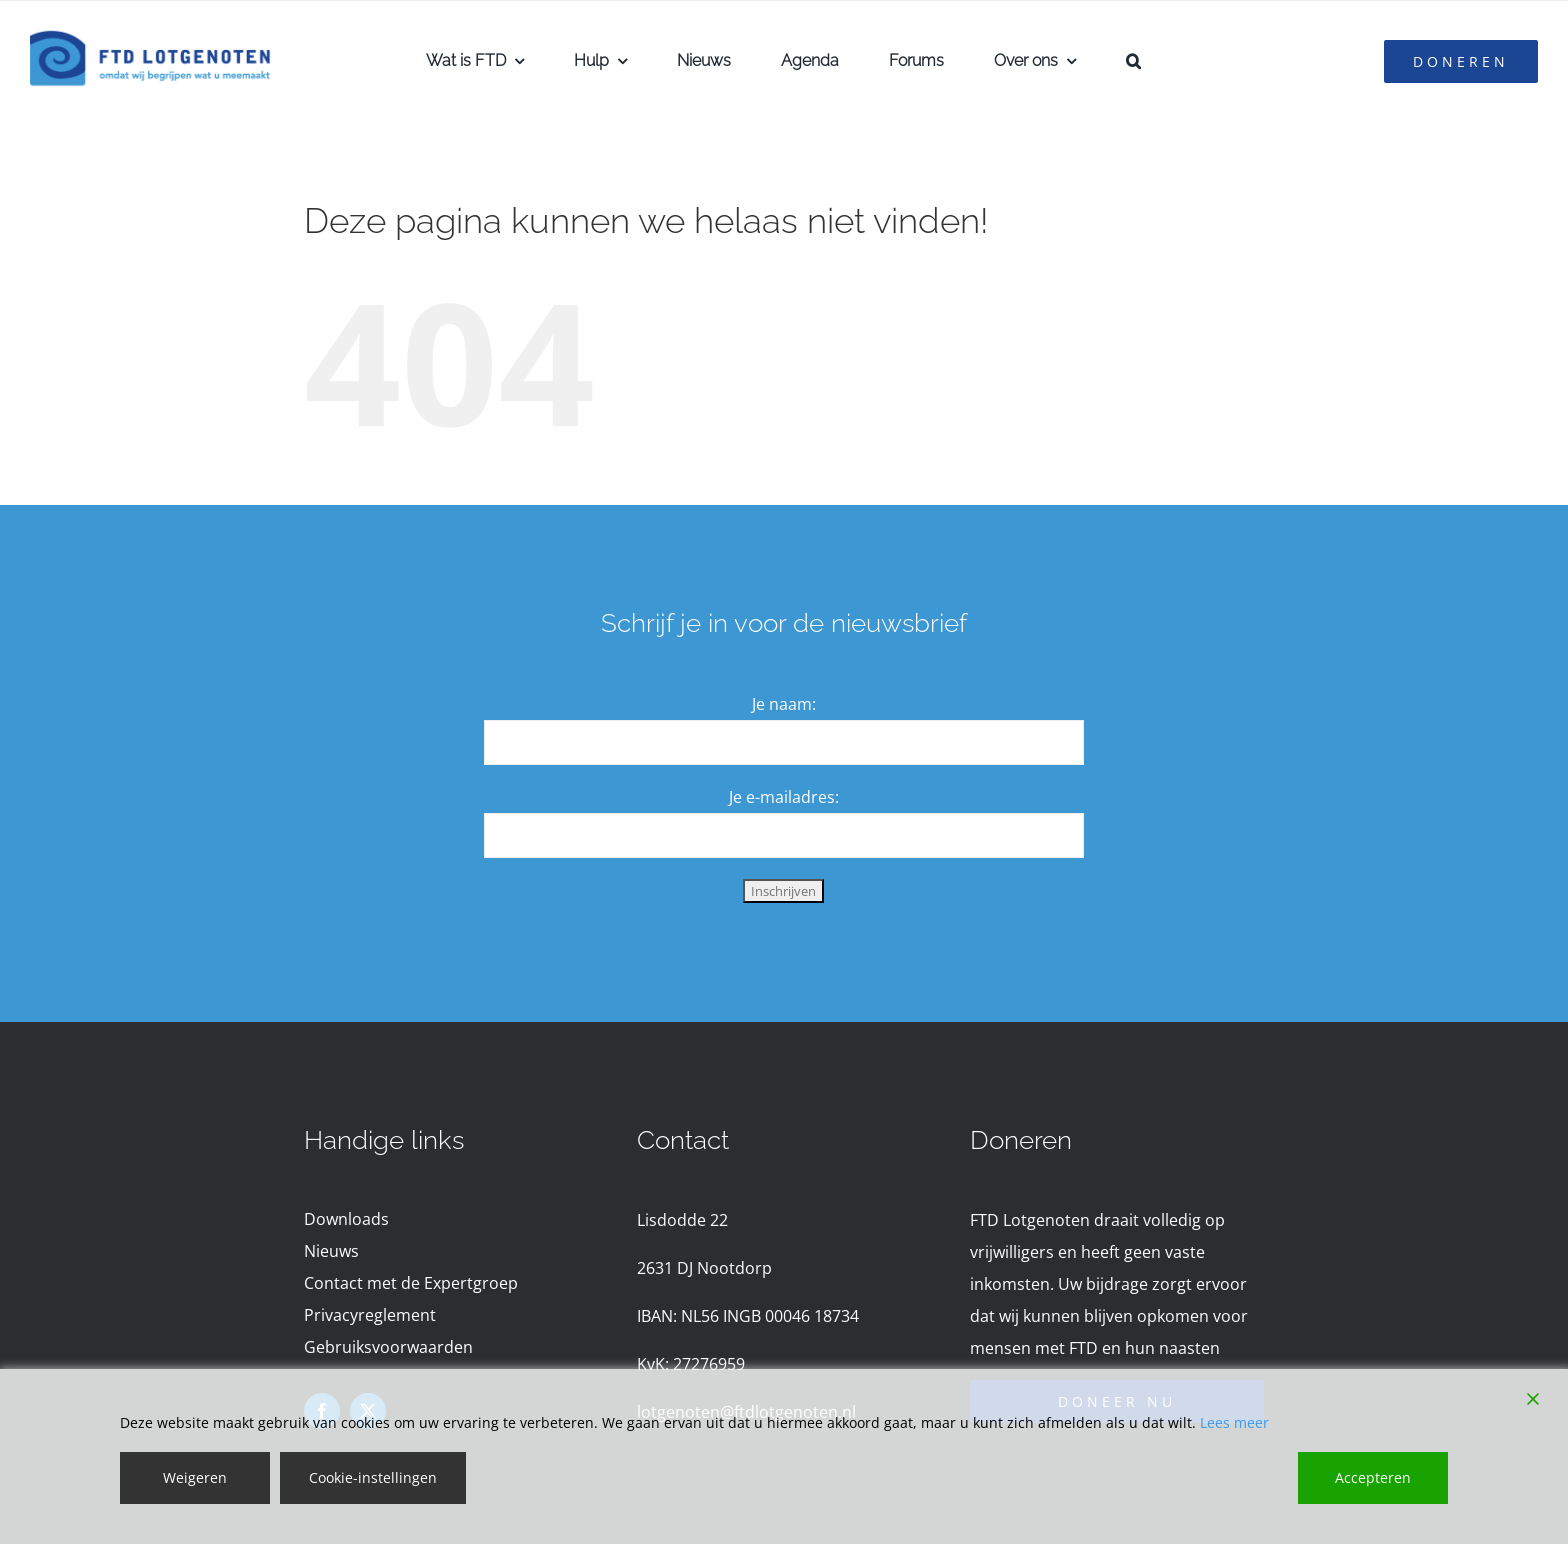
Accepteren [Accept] (1373, 1477)
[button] (1133, 61)
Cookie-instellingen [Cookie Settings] (373, 1477)
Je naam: (784, 704)
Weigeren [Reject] (195, 1477)
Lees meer (1234, 1422)
